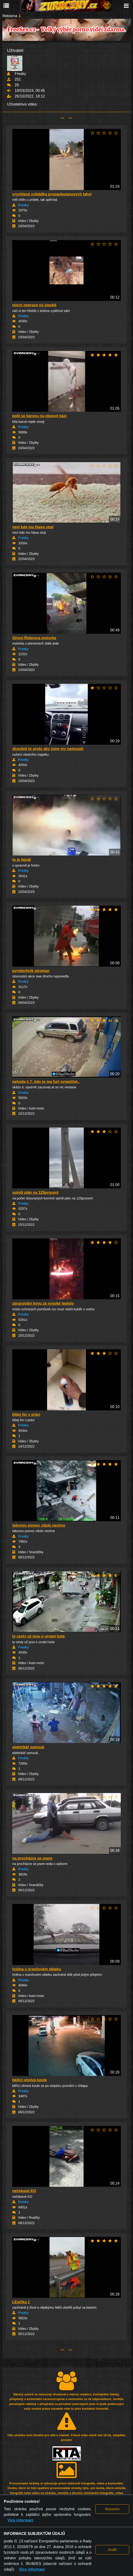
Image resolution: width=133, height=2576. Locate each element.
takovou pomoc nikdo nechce (38, 1525)
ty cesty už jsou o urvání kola (38, 1636)
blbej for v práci (26, 1414)
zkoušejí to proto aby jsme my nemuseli (47, 749)
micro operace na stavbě (34, 305)
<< (62, 118)
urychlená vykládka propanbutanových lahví (52, 194)
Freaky (23, 205)
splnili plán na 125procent (35, 1193)
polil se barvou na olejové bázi (39, 416)
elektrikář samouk (28, 1747)
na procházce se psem (32, 1858)
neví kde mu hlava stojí (32, 527)
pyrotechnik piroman (30, 971)
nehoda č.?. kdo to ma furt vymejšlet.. (46, 1082)
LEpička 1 (21, 2302)
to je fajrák (21, 860)
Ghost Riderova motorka (34, 638)
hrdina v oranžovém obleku (36, 1969)
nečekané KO (24, 2191)
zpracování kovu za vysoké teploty (43, 1303)
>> (70, 118)
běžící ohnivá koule (29, 2080)
